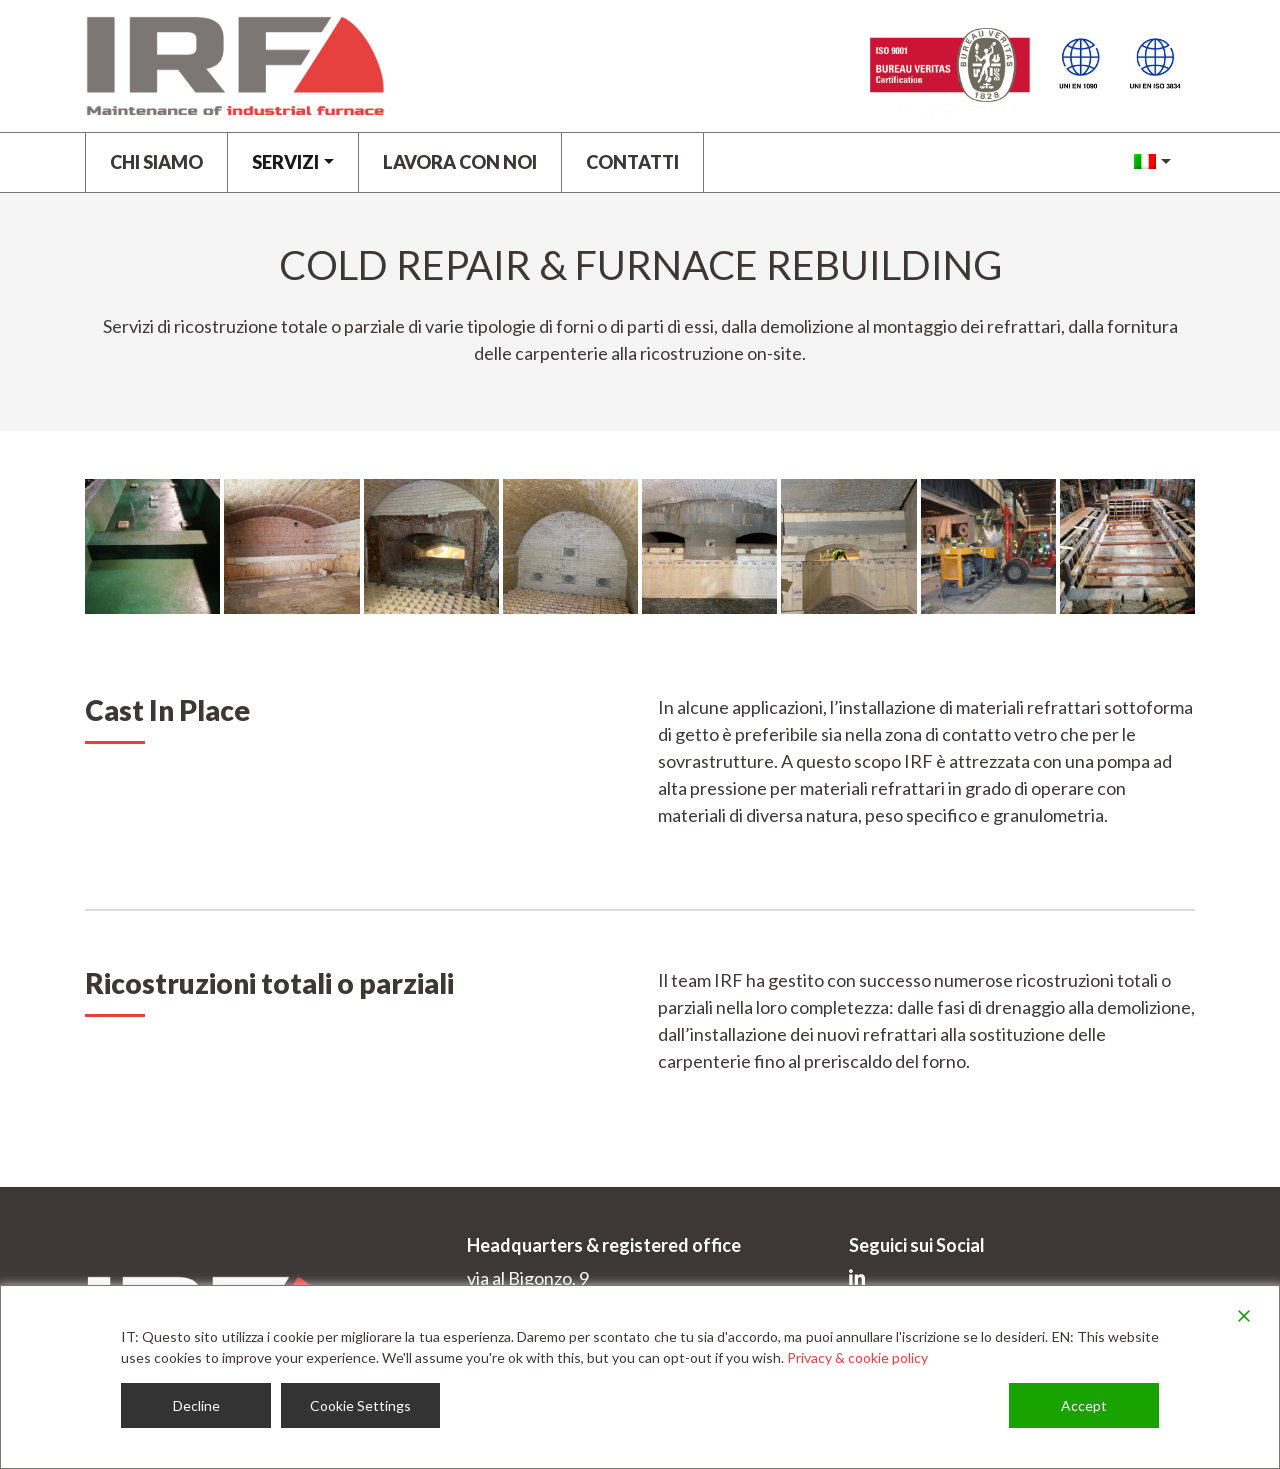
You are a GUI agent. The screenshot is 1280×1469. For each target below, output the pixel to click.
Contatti (632, 162)
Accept (1084, 1405)
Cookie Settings (360, 1405)
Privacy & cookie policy (857, 1357)
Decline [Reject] (196, 1405)
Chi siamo (156, 162)
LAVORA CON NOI (460, 162)
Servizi (285, 162)
